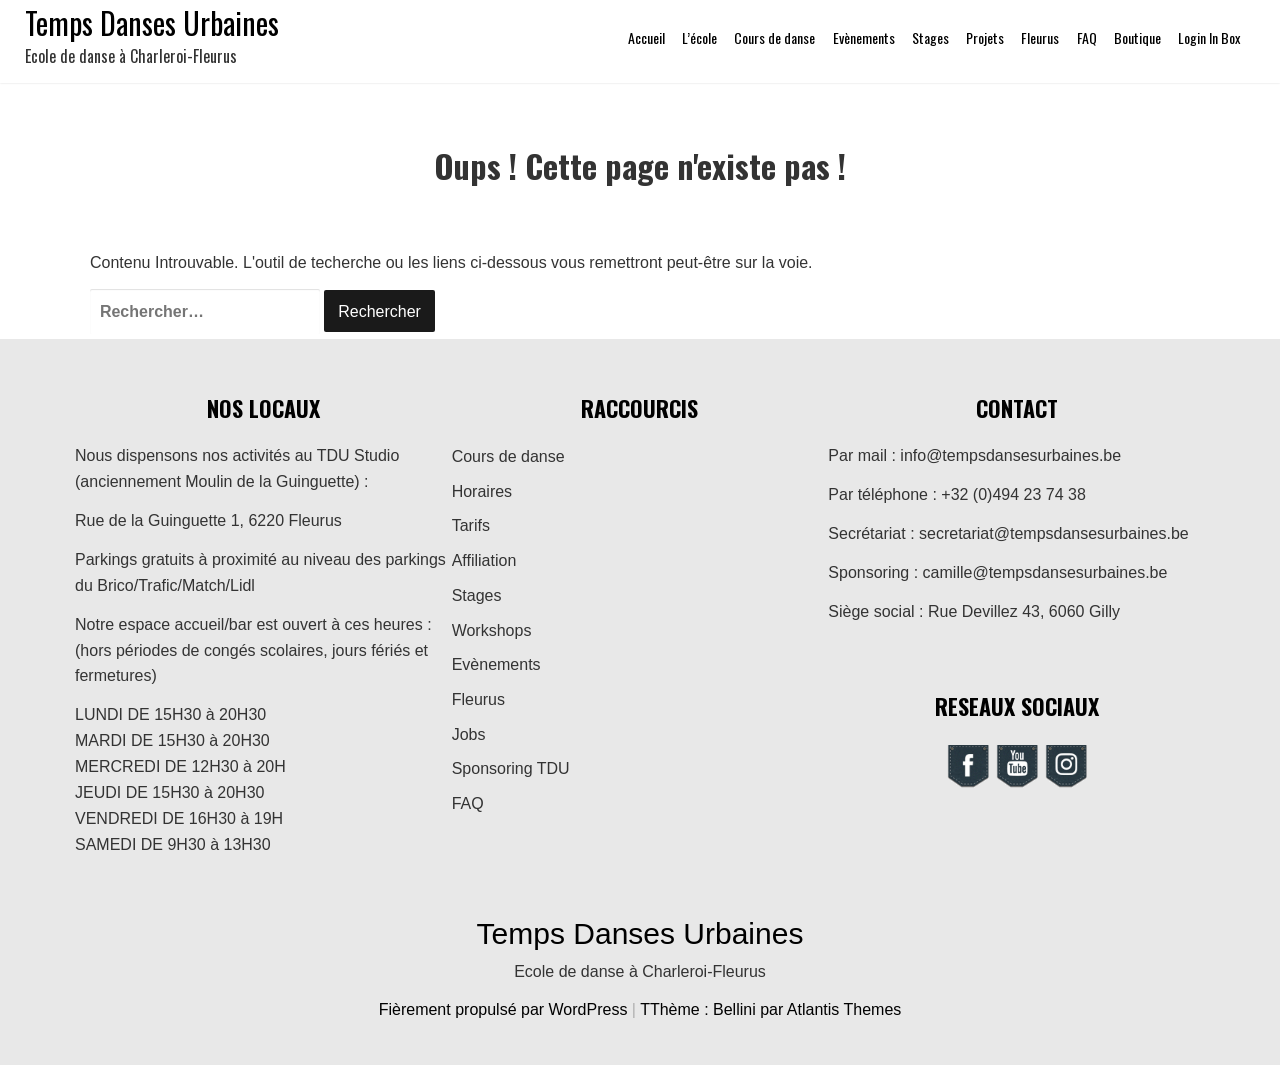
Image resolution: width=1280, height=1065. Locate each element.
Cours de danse (774, 37)
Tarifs (471, 525)
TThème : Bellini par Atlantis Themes (770, 1009)
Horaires (482, 491)
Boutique (1137, 37)
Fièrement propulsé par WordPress (505, 1009)
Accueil (646, 37)
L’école (699, 37)
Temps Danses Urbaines (640, 933)
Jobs (469, 734)
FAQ (1087, 37)
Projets (985, 37)
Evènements (864, 37)
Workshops (492, 630)
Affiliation (484, 560)
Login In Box (1209, 37)
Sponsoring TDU (511, 768)
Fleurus (1040, 37)
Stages (930, 37)
